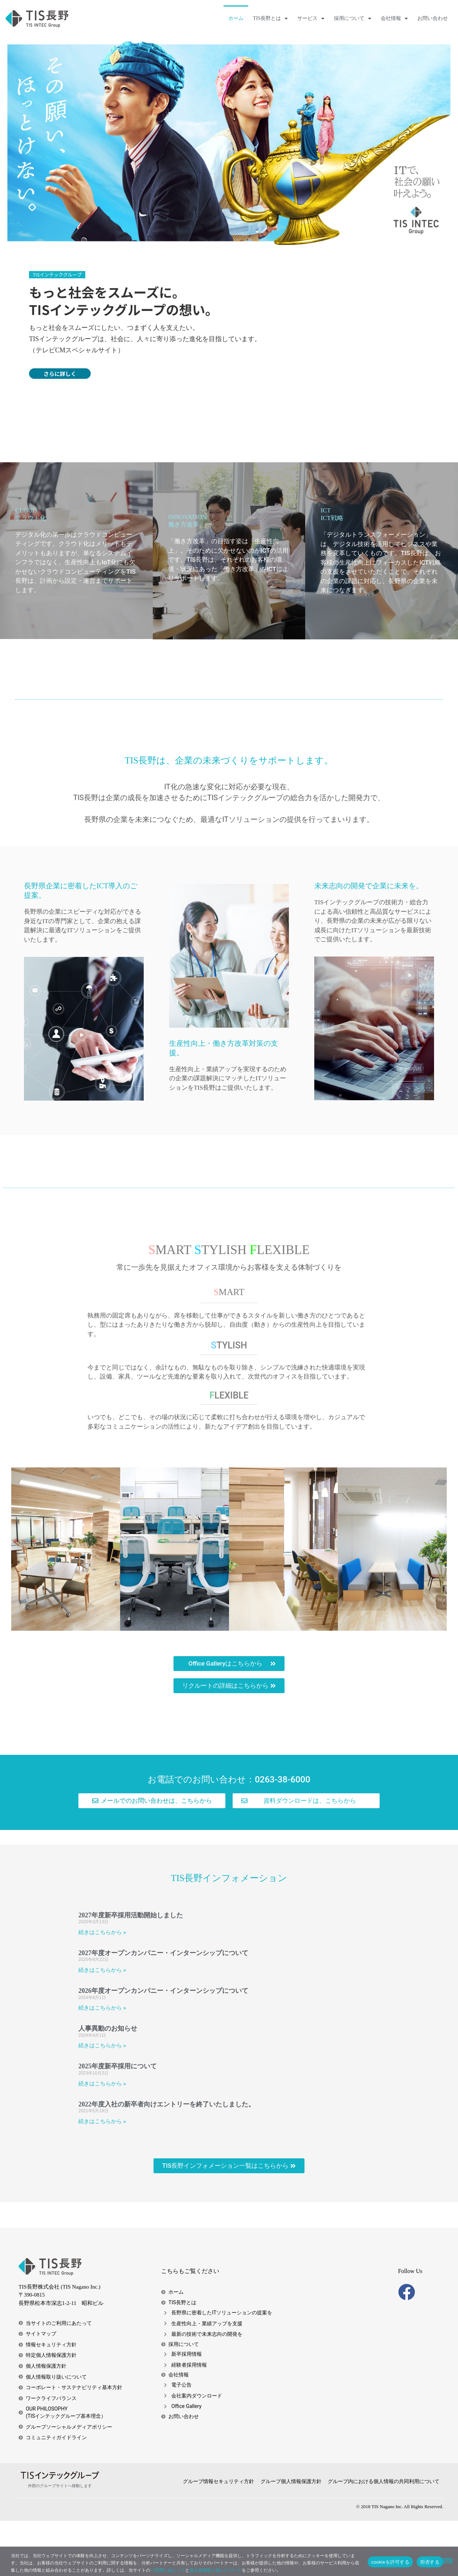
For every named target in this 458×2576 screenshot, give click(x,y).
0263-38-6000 (282, 1834)
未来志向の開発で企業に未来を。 (368, 941)
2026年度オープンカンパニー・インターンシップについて (163, 2045)
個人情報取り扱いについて (215, 2570)
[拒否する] (447, 2561)
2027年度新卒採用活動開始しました (130, 1970)
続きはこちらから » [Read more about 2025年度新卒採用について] (102, 2138)
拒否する (429, 2562)
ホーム (236, 18)
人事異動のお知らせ (107, 2083)
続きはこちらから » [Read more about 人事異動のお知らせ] (102, 2100)
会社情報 (394, 18)
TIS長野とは (270, 18)
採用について (352, 18)
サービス (310, 18)
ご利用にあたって (167, 2570)
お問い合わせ (432, 18)
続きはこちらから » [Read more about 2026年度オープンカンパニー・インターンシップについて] (102, 2063)
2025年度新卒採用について (117, 2121)
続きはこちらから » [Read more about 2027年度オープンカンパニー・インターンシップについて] (102, 2025)
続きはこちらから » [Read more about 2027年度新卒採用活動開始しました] (102, 1987)
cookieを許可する (390, 2562)
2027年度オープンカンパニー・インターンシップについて (163, 2008)
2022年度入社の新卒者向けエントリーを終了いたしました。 (166, 2159)
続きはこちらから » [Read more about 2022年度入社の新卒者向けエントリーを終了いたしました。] (102, 2176)
